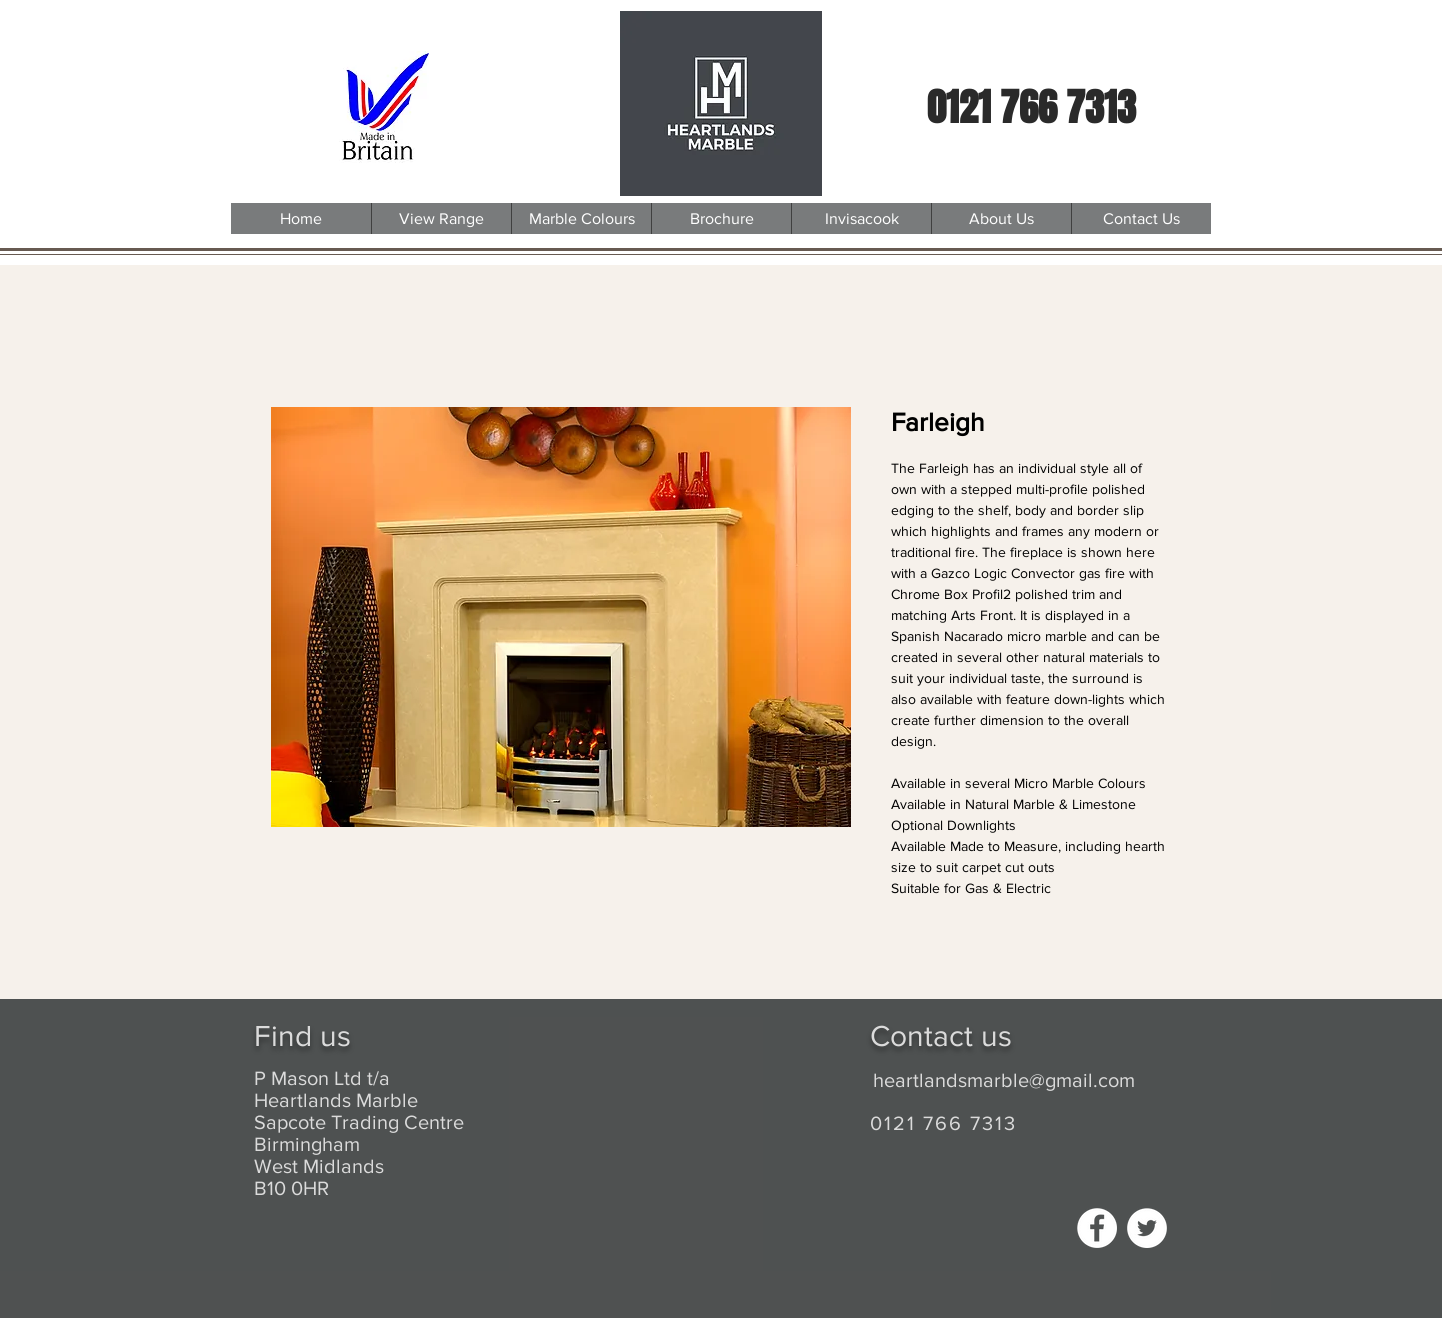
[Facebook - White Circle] (1097, 1228)
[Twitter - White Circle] (1147, 1228)
